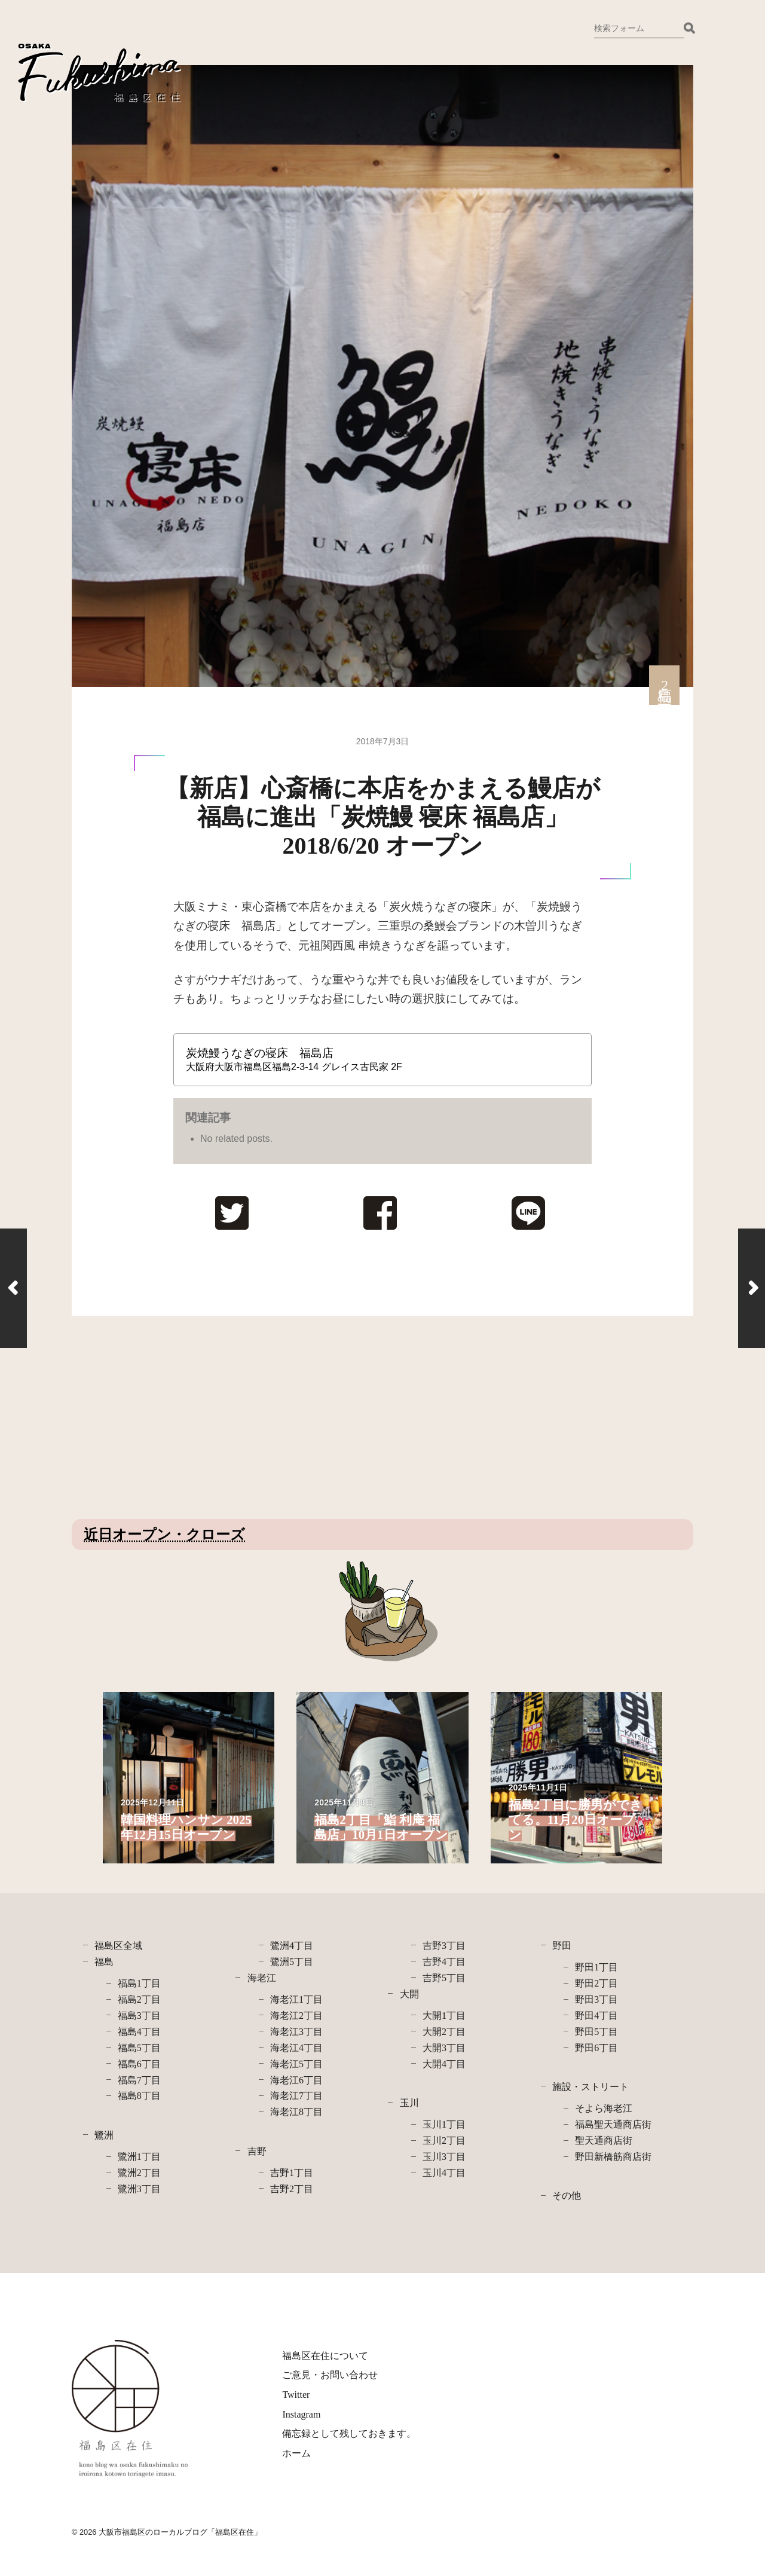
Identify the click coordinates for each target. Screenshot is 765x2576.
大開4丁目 (444, 2064)
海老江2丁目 (296, 2015)
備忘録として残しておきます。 (349, 2433)
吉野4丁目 (444, 1962)
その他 (566, 2195)
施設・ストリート (590, 2087)
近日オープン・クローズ (164, 1534)
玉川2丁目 (444, 2140)
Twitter (296, 2394)
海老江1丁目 (296, 1999)
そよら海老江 (603, 2108)
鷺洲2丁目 (139, 2173)
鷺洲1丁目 (139, 2157)
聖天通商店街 (603, 2140)
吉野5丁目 (444, 1978)
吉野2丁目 (291, 2189)
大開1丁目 (444, 2015)
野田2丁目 (596, 1983)
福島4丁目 (139, 2032)
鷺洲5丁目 (291, 1962)
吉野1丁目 (291, 2173)
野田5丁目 (596, 2032)
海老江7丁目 (296, 2096)
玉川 (409, 2103)
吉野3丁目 (444, 1946)
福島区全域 (118, 1946)
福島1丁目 (139, 1983)
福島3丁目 (139, 2015)
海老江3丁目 (296, 2032)
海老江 (261, 1978)
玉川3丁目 (444, 2157)
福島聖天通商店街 (613, 2124)
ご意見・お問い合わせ (330, 2375)
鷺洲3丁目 (139, 2189)
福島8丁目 (139, 2096)
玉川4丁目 (444, 2173)
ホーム (296, 2453)
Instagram (301, 2414)
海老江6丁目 (296, 2080)
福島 (104, 1962)
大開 (409, 1994)
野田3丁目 (596, 1999)
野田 (561, 1946)
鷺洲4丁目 (291, 1946)
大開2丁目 (444, 2032)
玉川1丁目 (444, 2124)
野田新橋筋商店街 (613, 2157)
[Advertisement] (172, 1417)
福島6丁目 (139, 2064)
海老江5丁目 (296, 2064)
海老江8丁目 (296, 2112)
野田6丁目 (596, 2048)
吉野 (257, 2151)
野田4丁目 (596, 2015)
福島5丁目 (139, 2048)
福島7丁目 (139, 2080)
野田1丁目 (596, 1967)
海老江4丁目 (296, 2048)
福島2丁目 (139, 1999)
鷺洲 (104, 2135)
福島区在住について (325, 2356)
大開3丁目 (444, 2048)
